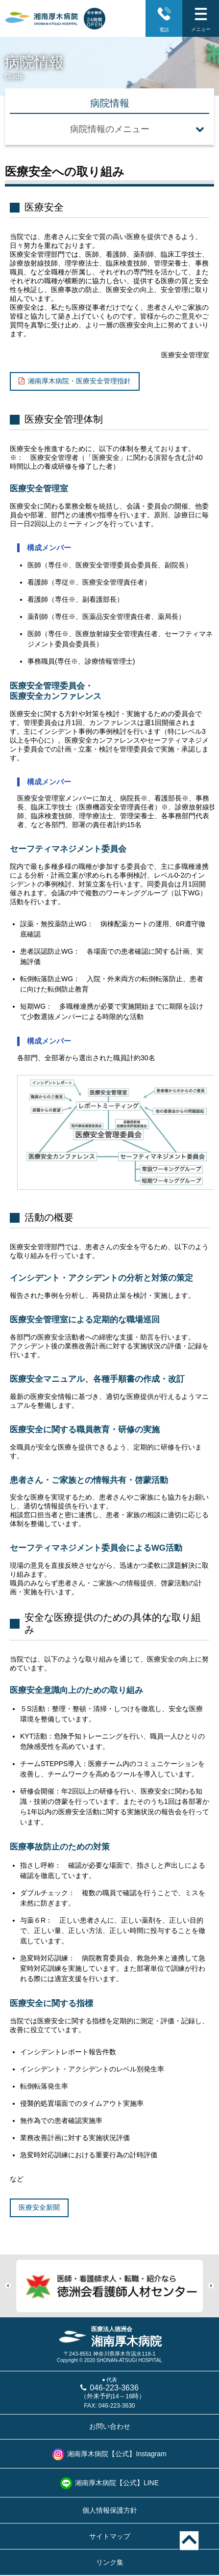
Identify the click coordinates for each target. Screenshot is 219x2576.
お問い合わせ (109, 2426)
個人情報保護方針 (109, 2510)
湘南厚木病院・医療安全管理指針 (79, 381)
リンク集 (109, 2562)
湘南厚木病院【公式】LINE (117, 2483)
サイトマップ (109, 2536)
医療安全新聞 (39, 2207)
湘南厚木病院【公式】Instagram (116, 2454)
